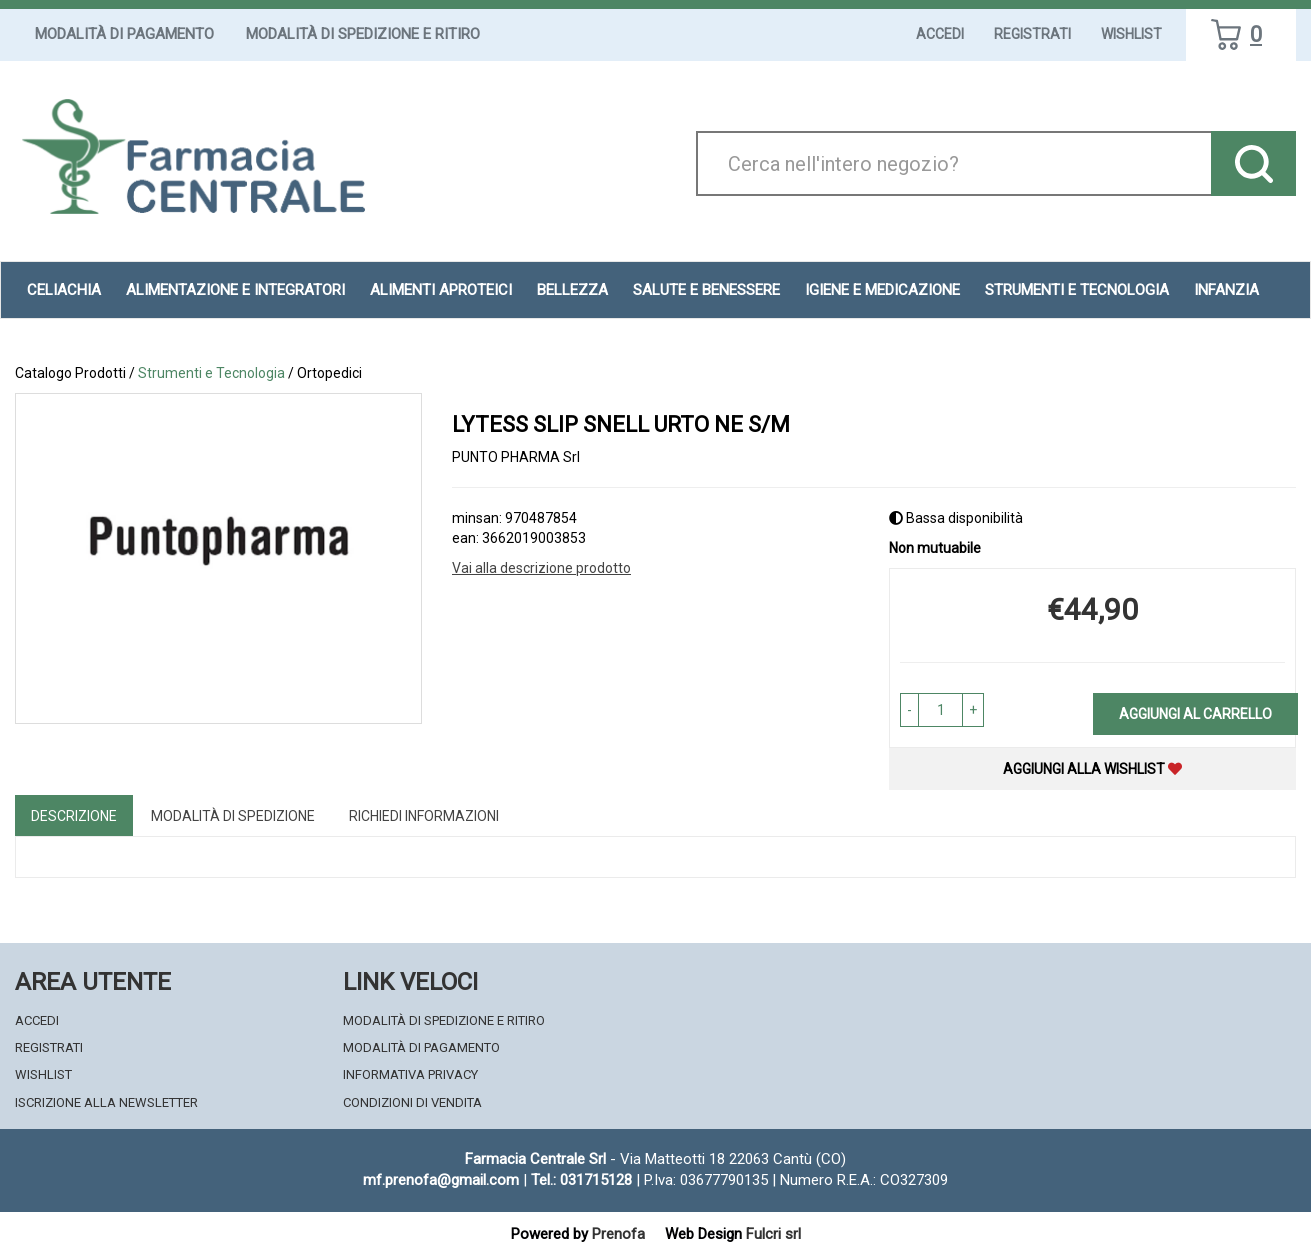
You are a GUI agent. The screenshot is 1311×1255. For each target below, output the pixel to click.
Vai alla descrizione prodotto (541, 568)
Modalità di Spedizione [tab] (233, 816)
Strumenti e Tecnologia (1077, 290)
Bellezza (572, 290)
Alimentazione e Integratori (235, 290)
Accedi (940, 34)
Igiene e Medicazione (882, 290)
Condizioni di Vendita (412, 1102)
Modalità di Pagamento (124, 34)
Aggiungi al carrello (1195, 714)
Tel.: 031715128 (581, 1180)
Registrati (1032, 34)
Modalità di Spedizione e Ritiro (363, 34)
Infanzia (1226, 290)
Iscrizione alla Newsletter (106, 1102)
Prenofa (618, 1234)
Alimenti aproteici (441, 290)
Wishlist (1131, 34)
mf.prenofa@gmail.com (441, 1180)
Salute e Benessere (706, 290)
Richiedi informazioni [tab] (424, 816)
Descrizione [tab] (74, 816)
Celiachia (64, 290)
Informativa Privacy (410, 1074)
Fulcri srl (773, 1234)
